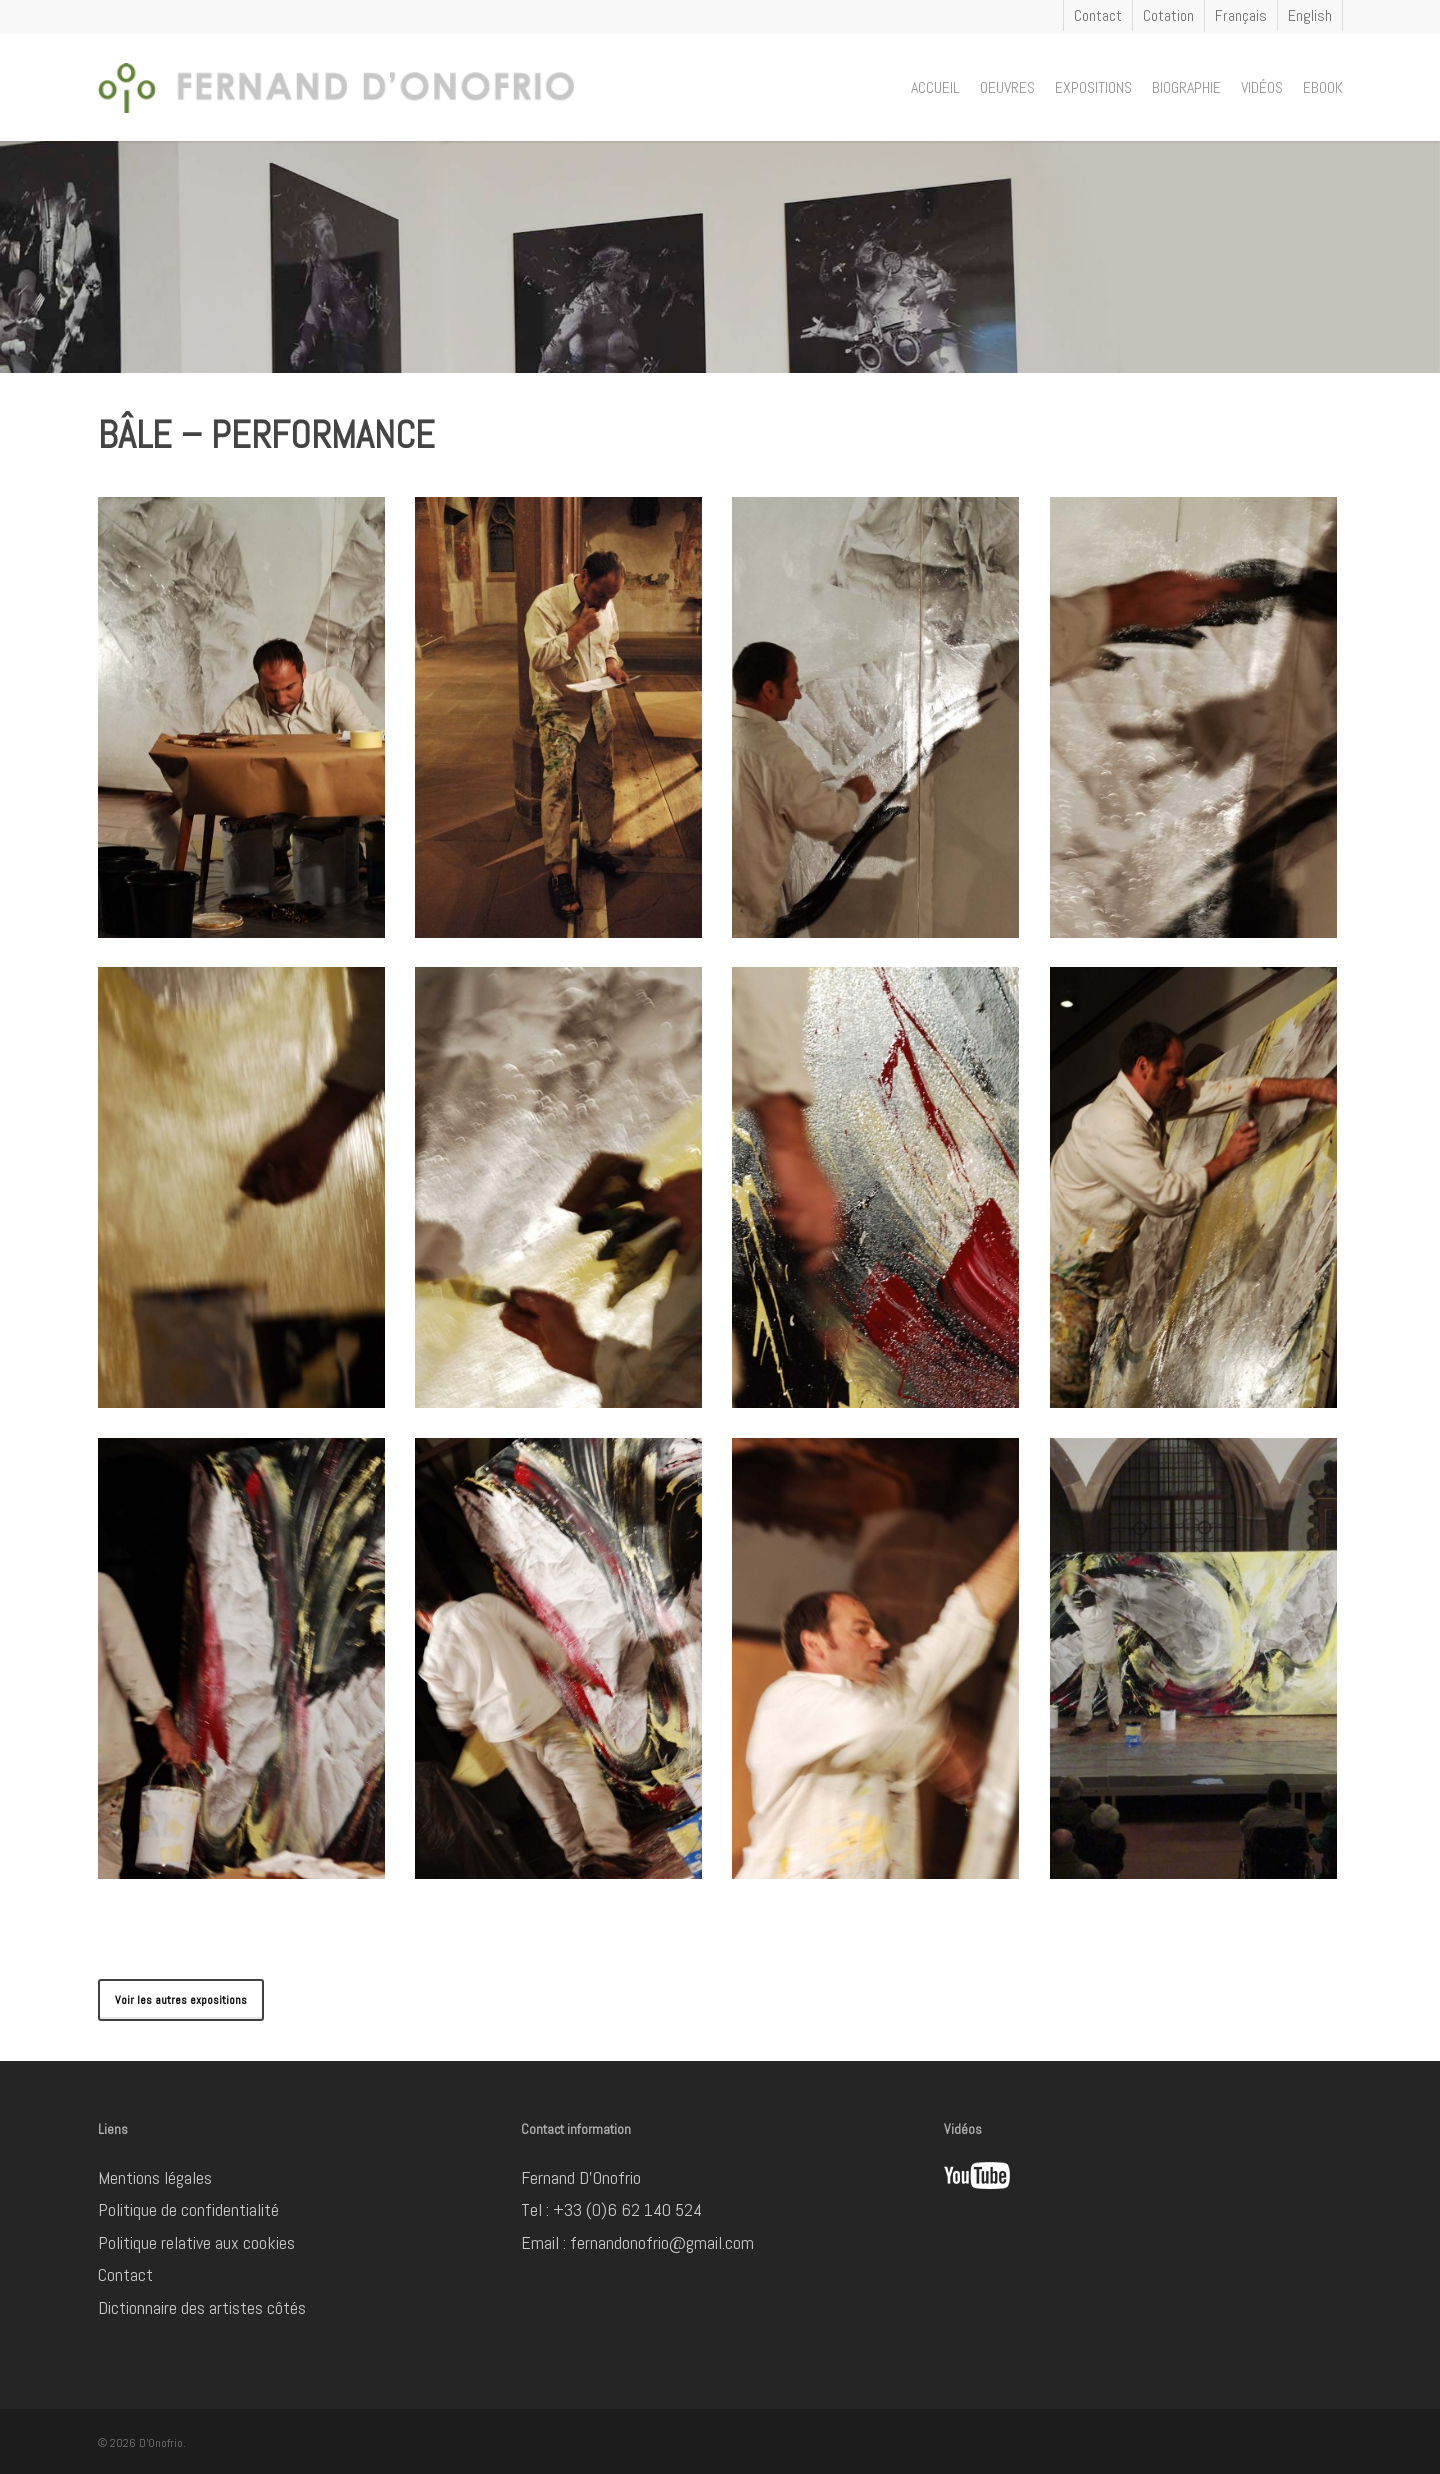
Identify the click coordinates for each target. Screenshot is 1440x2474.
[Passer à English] (1309, 15)
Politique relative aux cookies (196, 2242)
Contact (125, 2274)
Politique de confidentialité (188, 2209)
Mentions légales (155, 2177)
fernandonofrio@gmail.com (662, 2242)
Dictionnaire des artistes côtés (202, 2307)
